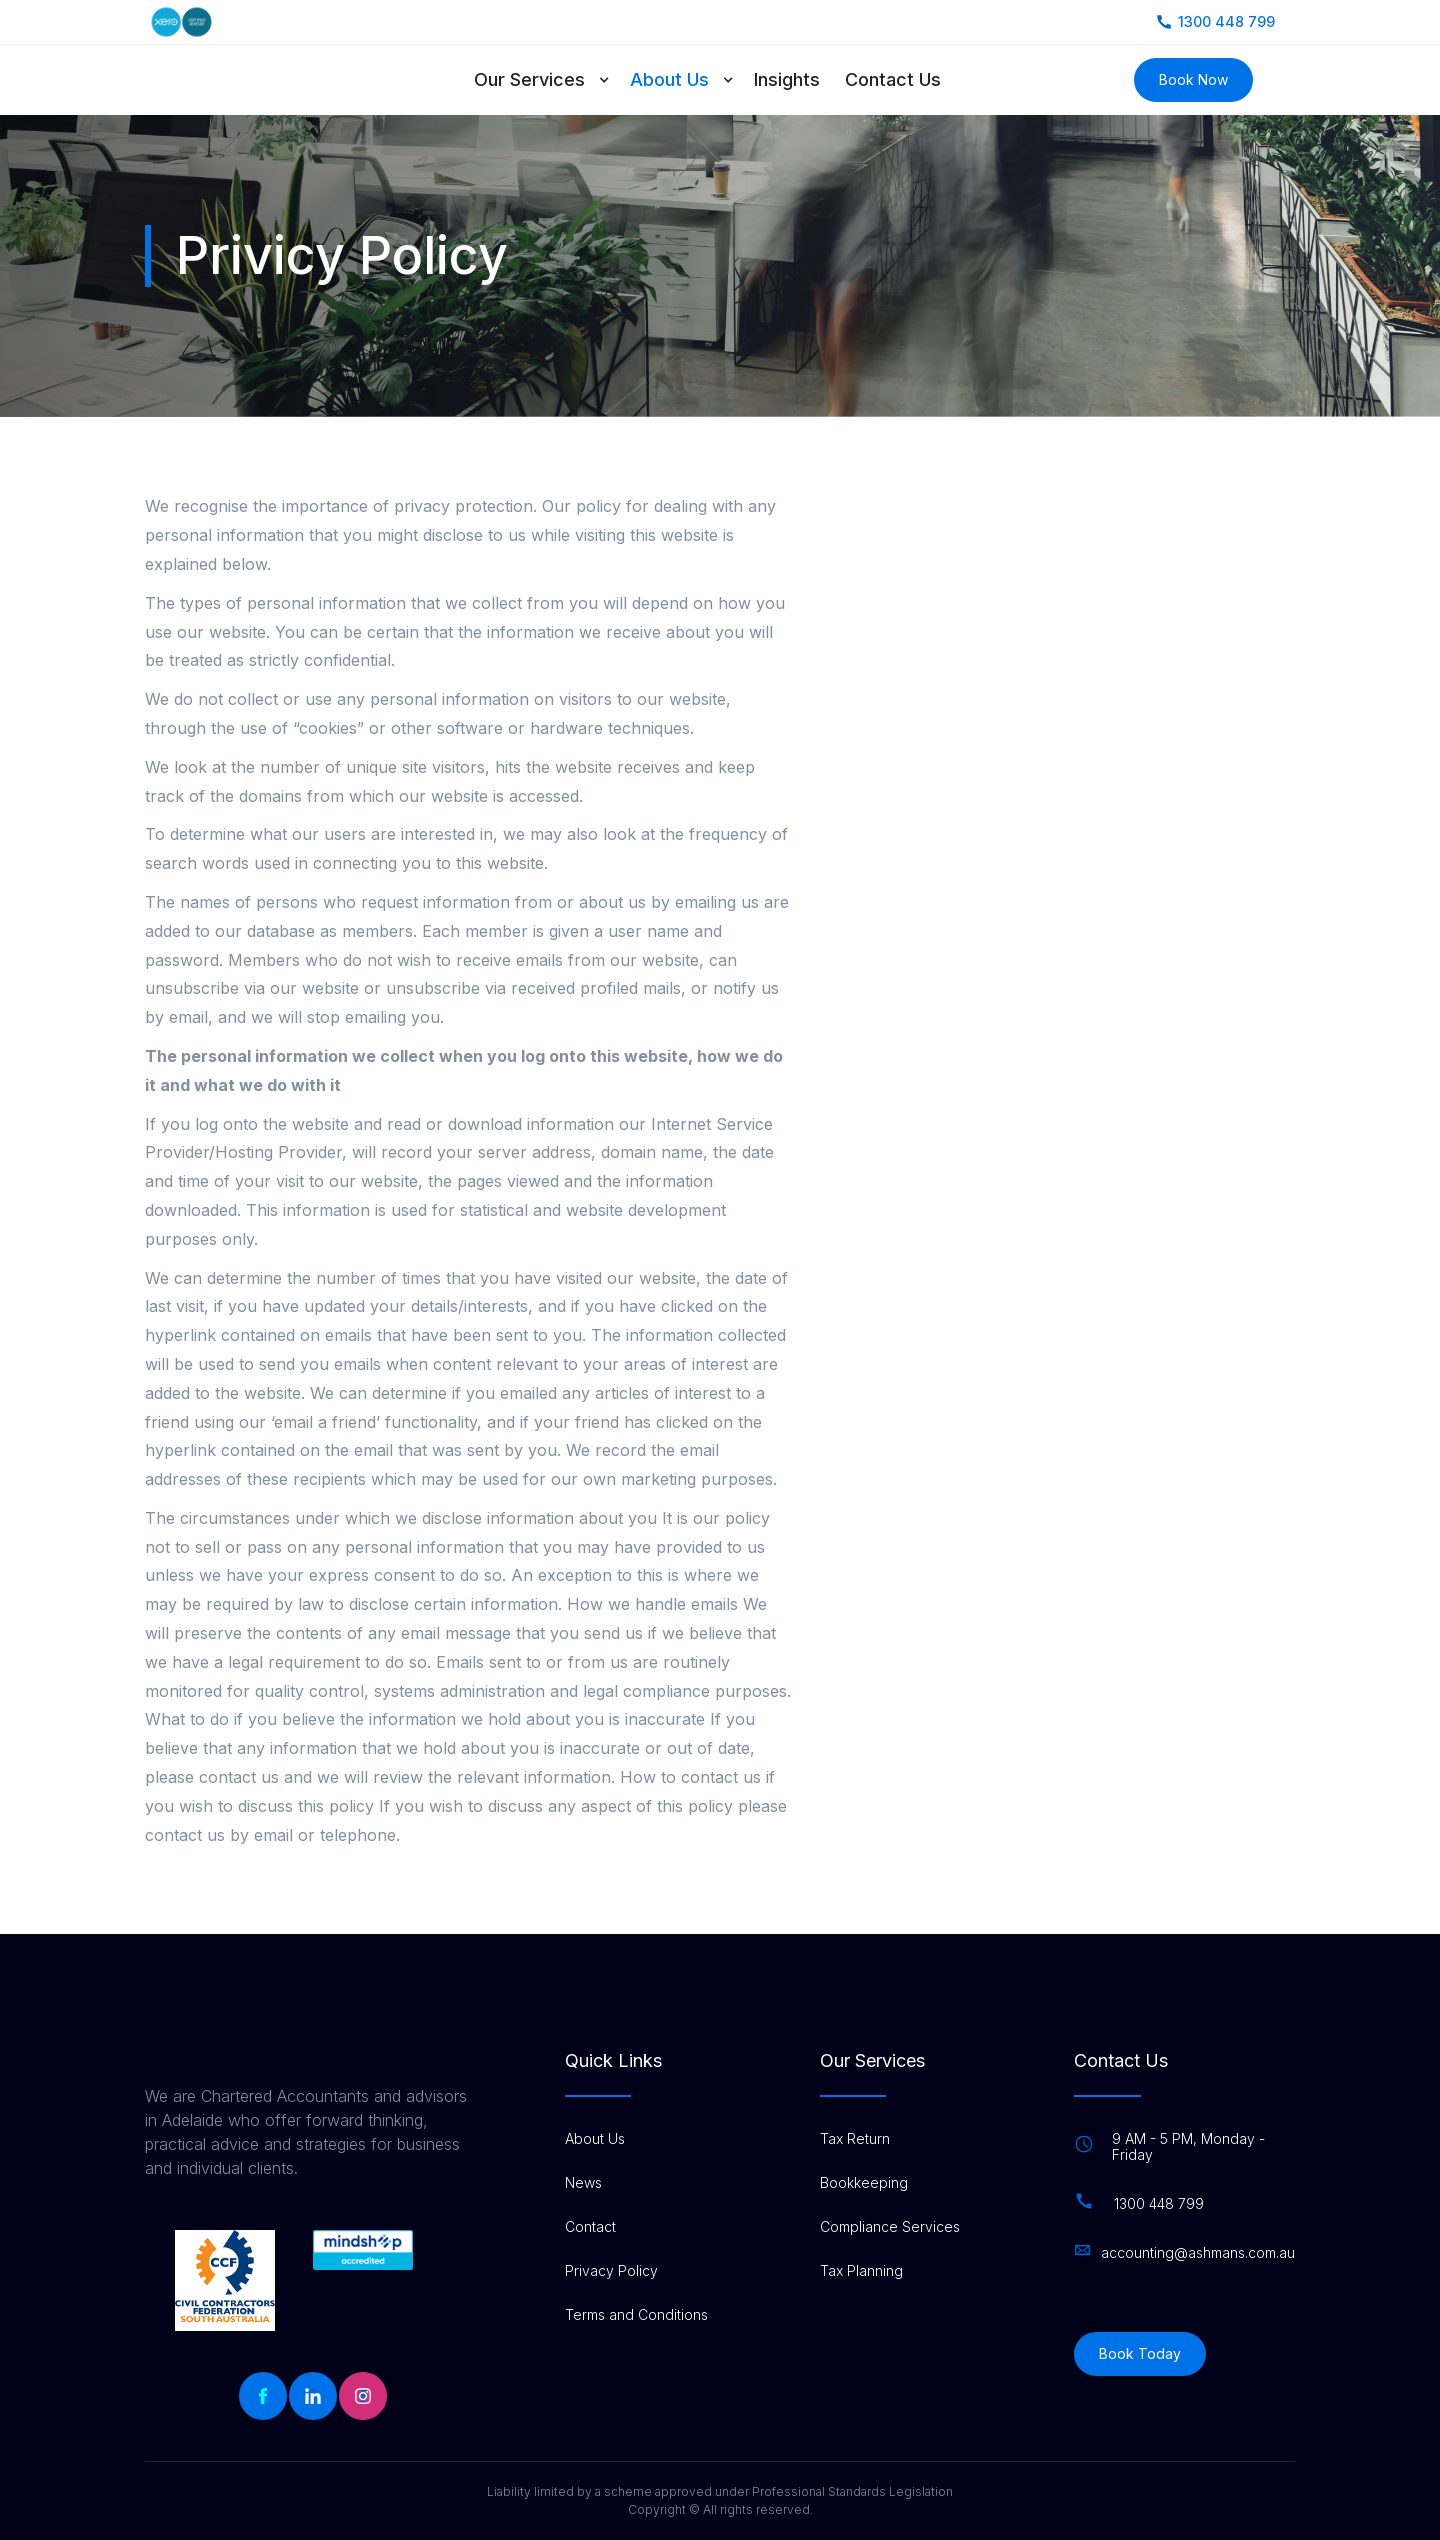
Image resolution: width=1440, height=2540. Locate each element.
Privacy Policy (611, 2271)
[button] (552, 80)
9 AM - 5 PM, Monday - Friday (1188, 2147)
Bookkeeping (864, 2183)
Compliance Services (890, 2227)
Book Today (1140, 2353)
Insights (787, 79)
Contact (590, 2227)
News (583, 2183)
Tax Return (855, 2139)
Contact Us (893, 79)
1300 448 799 (1159, 2204)
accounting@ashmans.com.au (1198, 2253)
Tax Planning (861, 2271)
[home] (237, 80)
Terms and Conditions (636, 2315)
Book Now (1193, 79)
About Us (669, 79)
